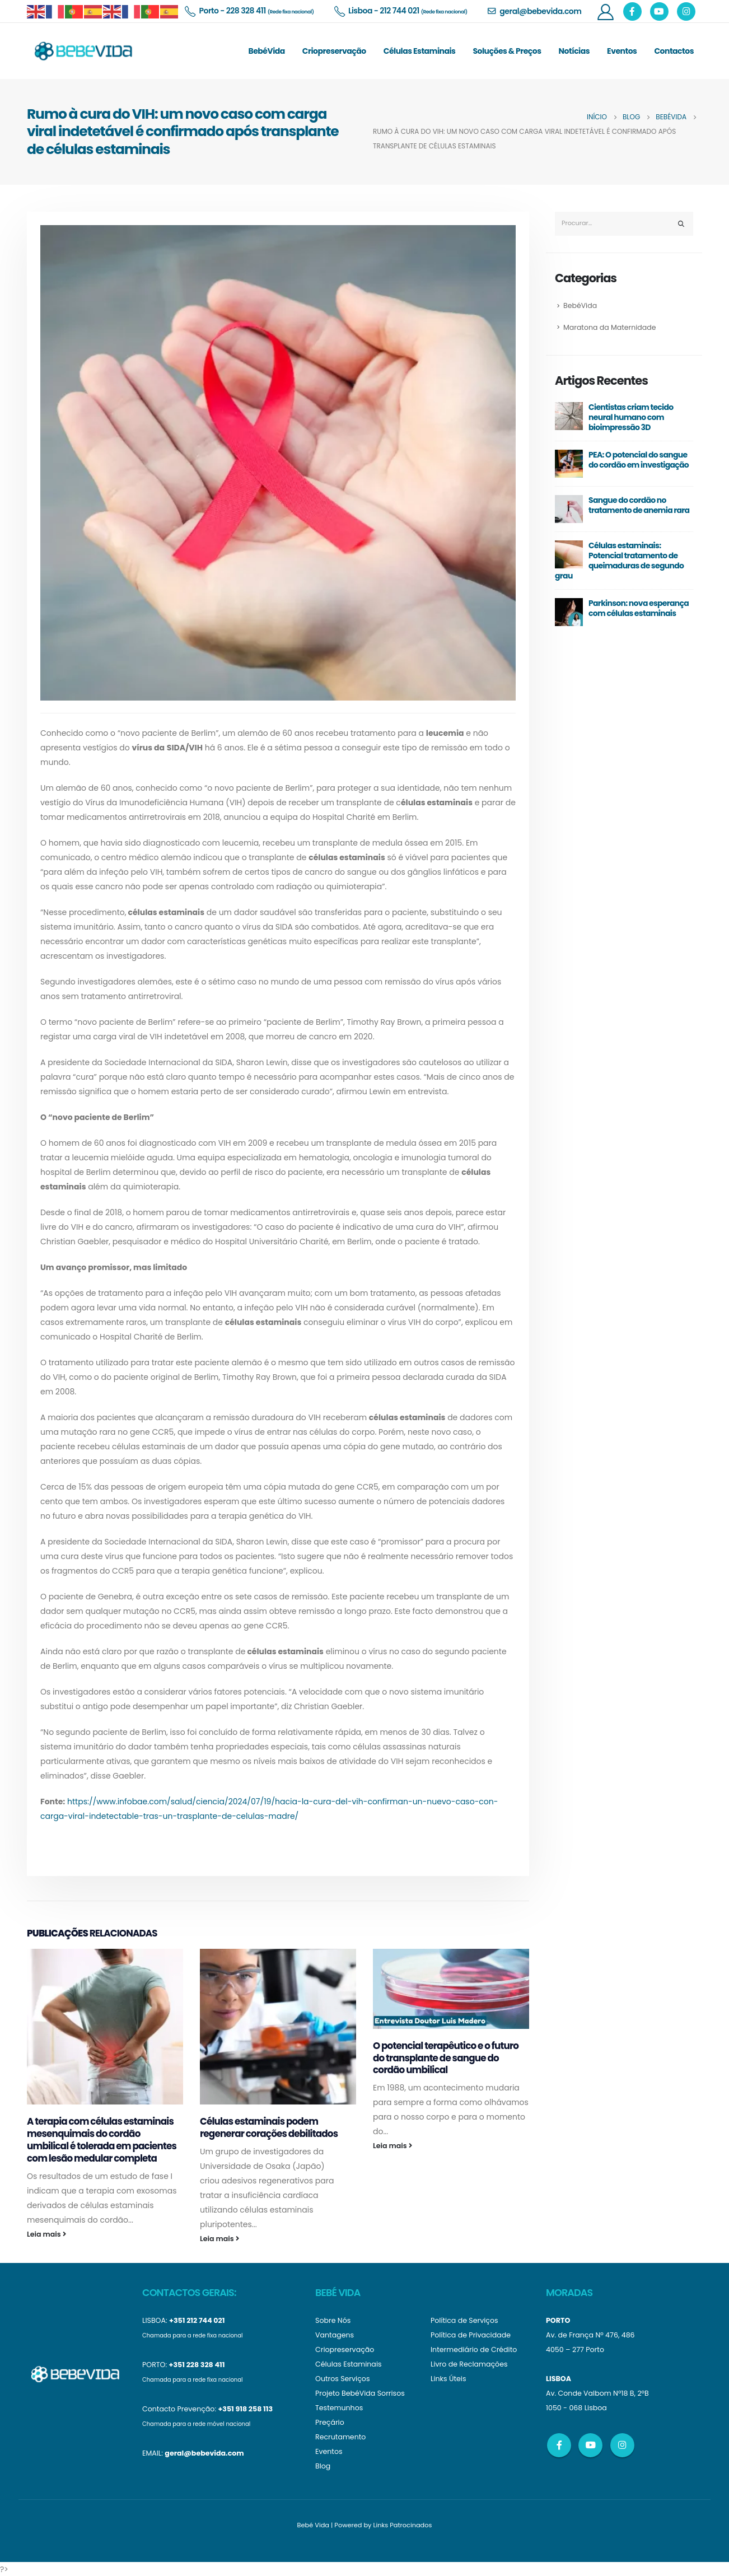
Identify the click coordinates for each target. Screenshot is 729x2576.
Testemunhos (339, 2407)
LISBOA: (154, 2320)
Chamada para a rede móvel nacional (196, 2424)
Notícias (574, 51)
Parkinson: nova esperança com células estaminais (638, 608)
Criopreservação (334, 51)
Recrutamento (340, 2437)
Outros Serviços (342, 2378)
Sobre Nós (333, 2320)
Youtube (590, 2445)
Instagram (622, 2445)
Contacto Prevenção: (179, 2409)
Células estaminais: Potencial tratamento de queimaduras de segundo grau (619, 561)
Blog (322, 2466)
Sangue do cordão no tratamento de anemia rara (638, 505)
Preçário (329, 2422)
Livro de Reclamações (469, 2364)
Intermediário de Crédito (474, 2349)
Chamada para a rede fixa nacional (192, 2335)
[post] (569, 415)
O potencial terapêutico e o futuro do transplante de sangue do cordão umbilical (445, 2058)
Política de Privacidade (471, 2335)
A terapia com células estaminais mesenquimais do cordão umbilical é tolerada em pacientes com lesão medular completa (101, 2139)
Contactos (674, 51)
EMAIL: (152, 2453)
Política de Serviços (464, 2320)
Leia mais (46, 2234)
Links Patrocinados (402, 2525)
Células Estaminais (420, 51)
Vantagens (334, 2335)
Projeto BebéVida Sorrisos (360, 2393)
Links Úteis (448, 2378)
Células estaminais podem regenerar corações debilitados (269, 2127)
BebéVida (266, 51)
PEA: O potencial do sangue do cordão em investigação (638, 460)
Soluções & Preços (507, 51)
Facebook (559, 2445)
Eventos (622, 51)
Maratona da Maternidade (610, 327)
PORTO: (154, 2364)
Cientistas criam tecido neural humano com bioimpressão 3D (631, 417)
